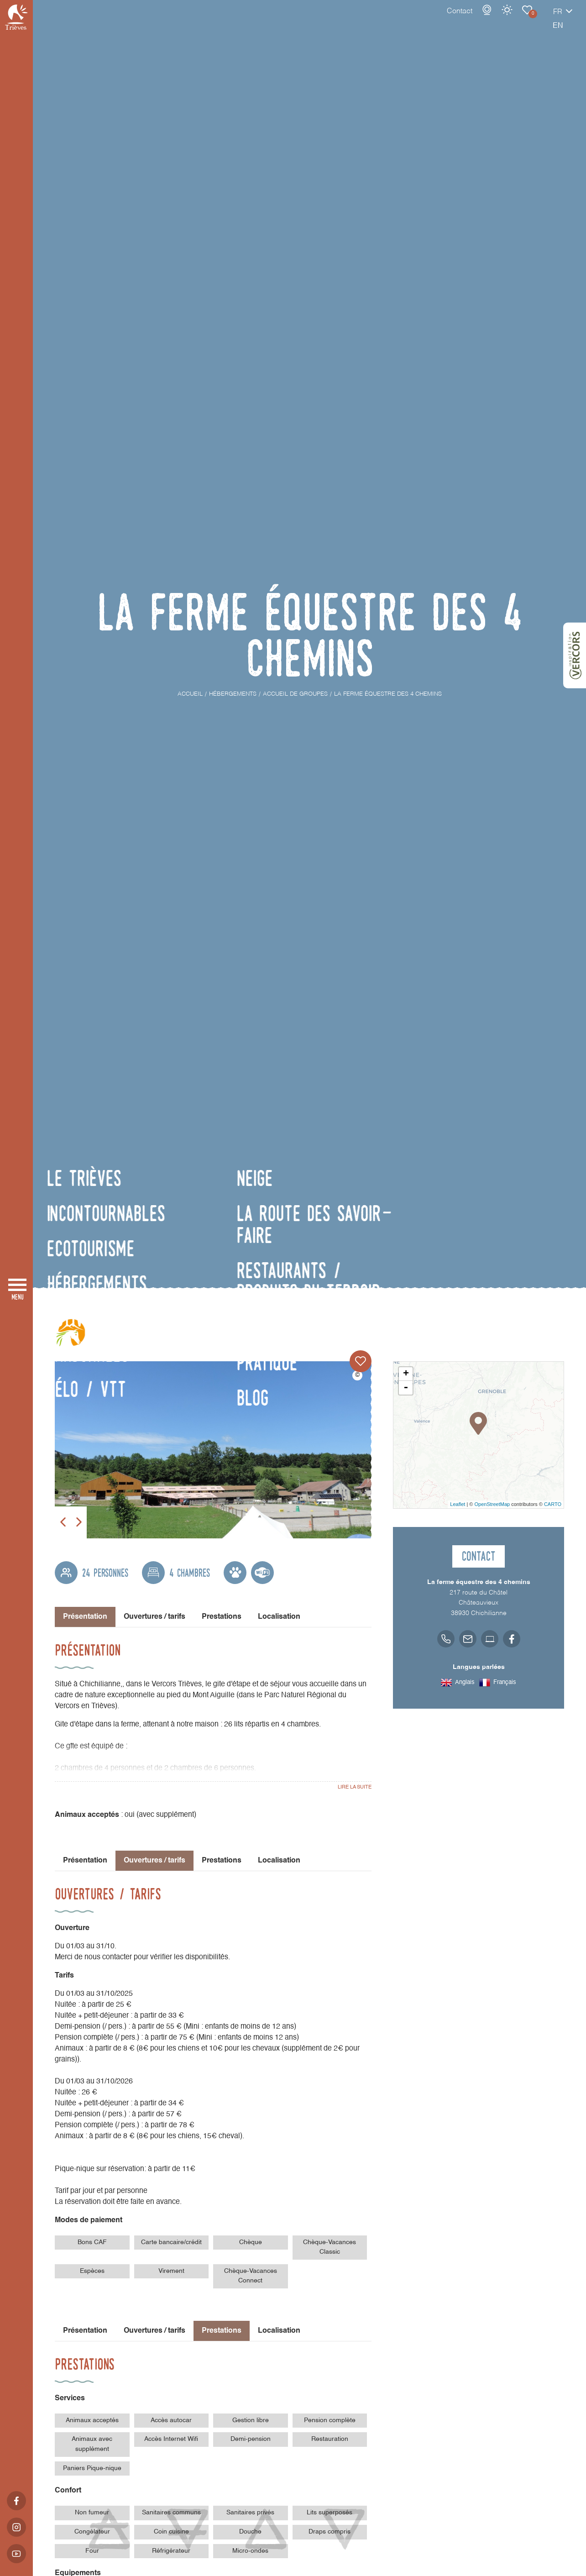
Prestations (221, 1617)
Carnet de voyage (495, 19)
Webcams (455, 19)
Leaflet (457, 1504)
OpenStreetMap (492, 1504)
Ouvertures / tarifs (154, 1617)
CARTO (552, 1504)
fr (525, 21)
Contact (427, 20)
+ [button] (406, 1374)
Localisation (279, 1617)
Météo (475, 19)
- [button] (406, 1388)
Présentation (85, 1860)
